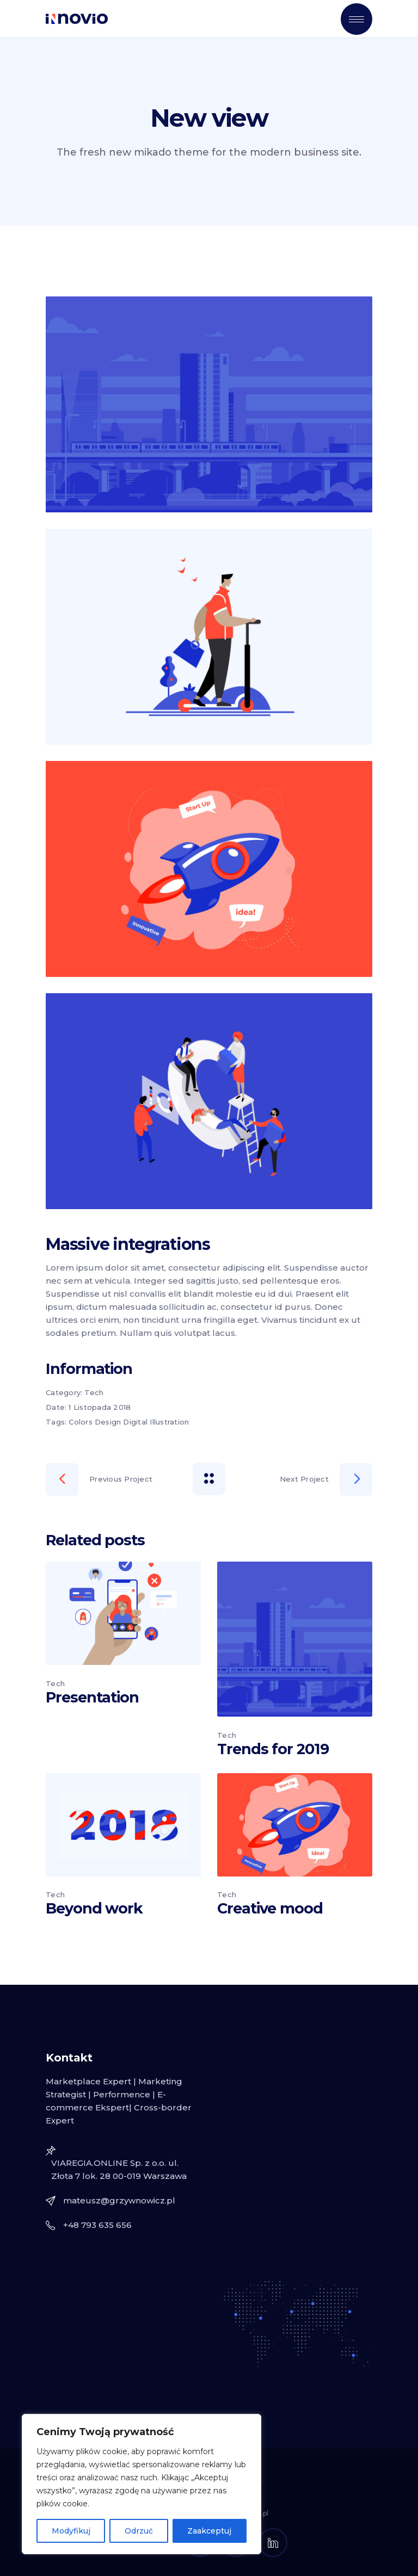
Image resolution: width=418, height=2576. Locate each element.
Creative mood (270, 1908)
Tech (93, 1392)
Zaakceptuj (209, 2531)
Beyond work (94, 1908)
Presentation (92, 1697)
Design (108, 1421)
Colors (81, 1421)
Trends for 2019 (273, 1749)
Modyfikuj (71, 2531)
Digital (135, 1421)
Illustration (169, 1421)
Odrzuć (139, 2531)
